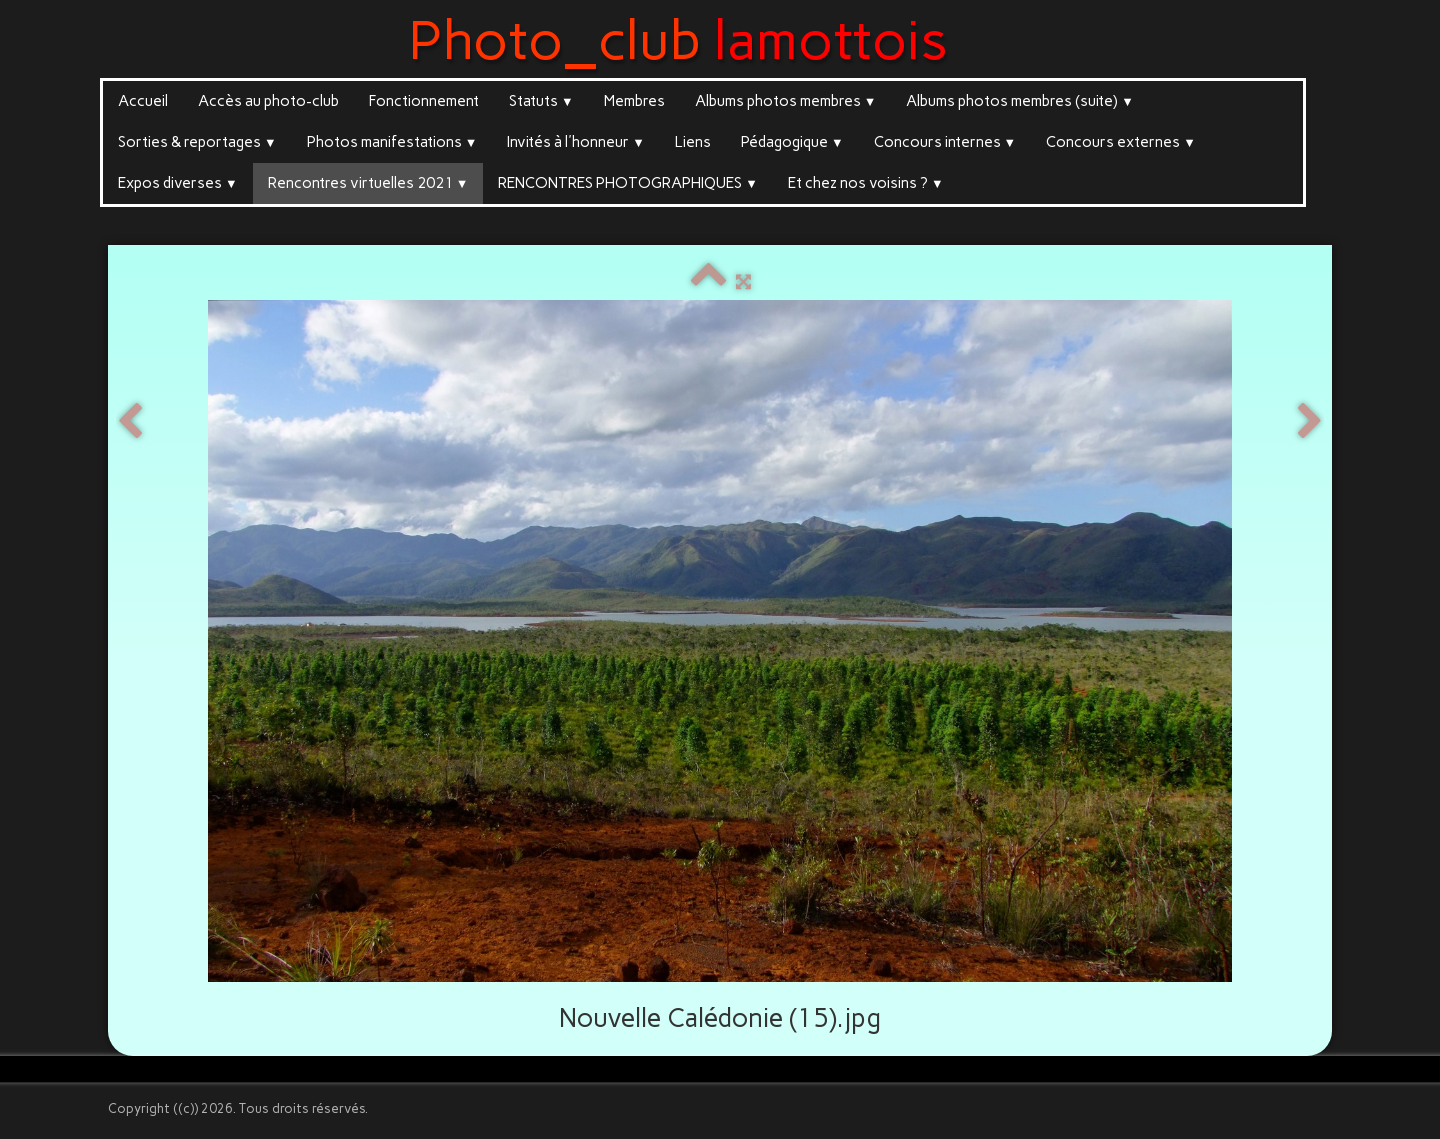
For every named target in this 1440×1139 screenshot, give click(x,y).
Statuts (541, 101)
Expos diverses (178, 183)
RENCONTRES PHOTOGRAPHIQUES (628, 183)
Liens (693, 142)
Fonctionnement (424, 101)
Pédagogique (792, 142)
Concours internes (945, 142)
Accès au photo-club (268, 101)
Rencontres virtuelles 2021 (368, 183)
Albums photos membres (786, 101)
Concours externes (1121, 142)
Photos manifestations (392, 142)
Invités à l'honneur (576, 142)
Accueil (143, 101)
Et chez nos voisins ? (866, 183)
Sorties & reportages (197, 142)
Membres (634, 101)
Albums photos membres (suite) (1020, 101)
